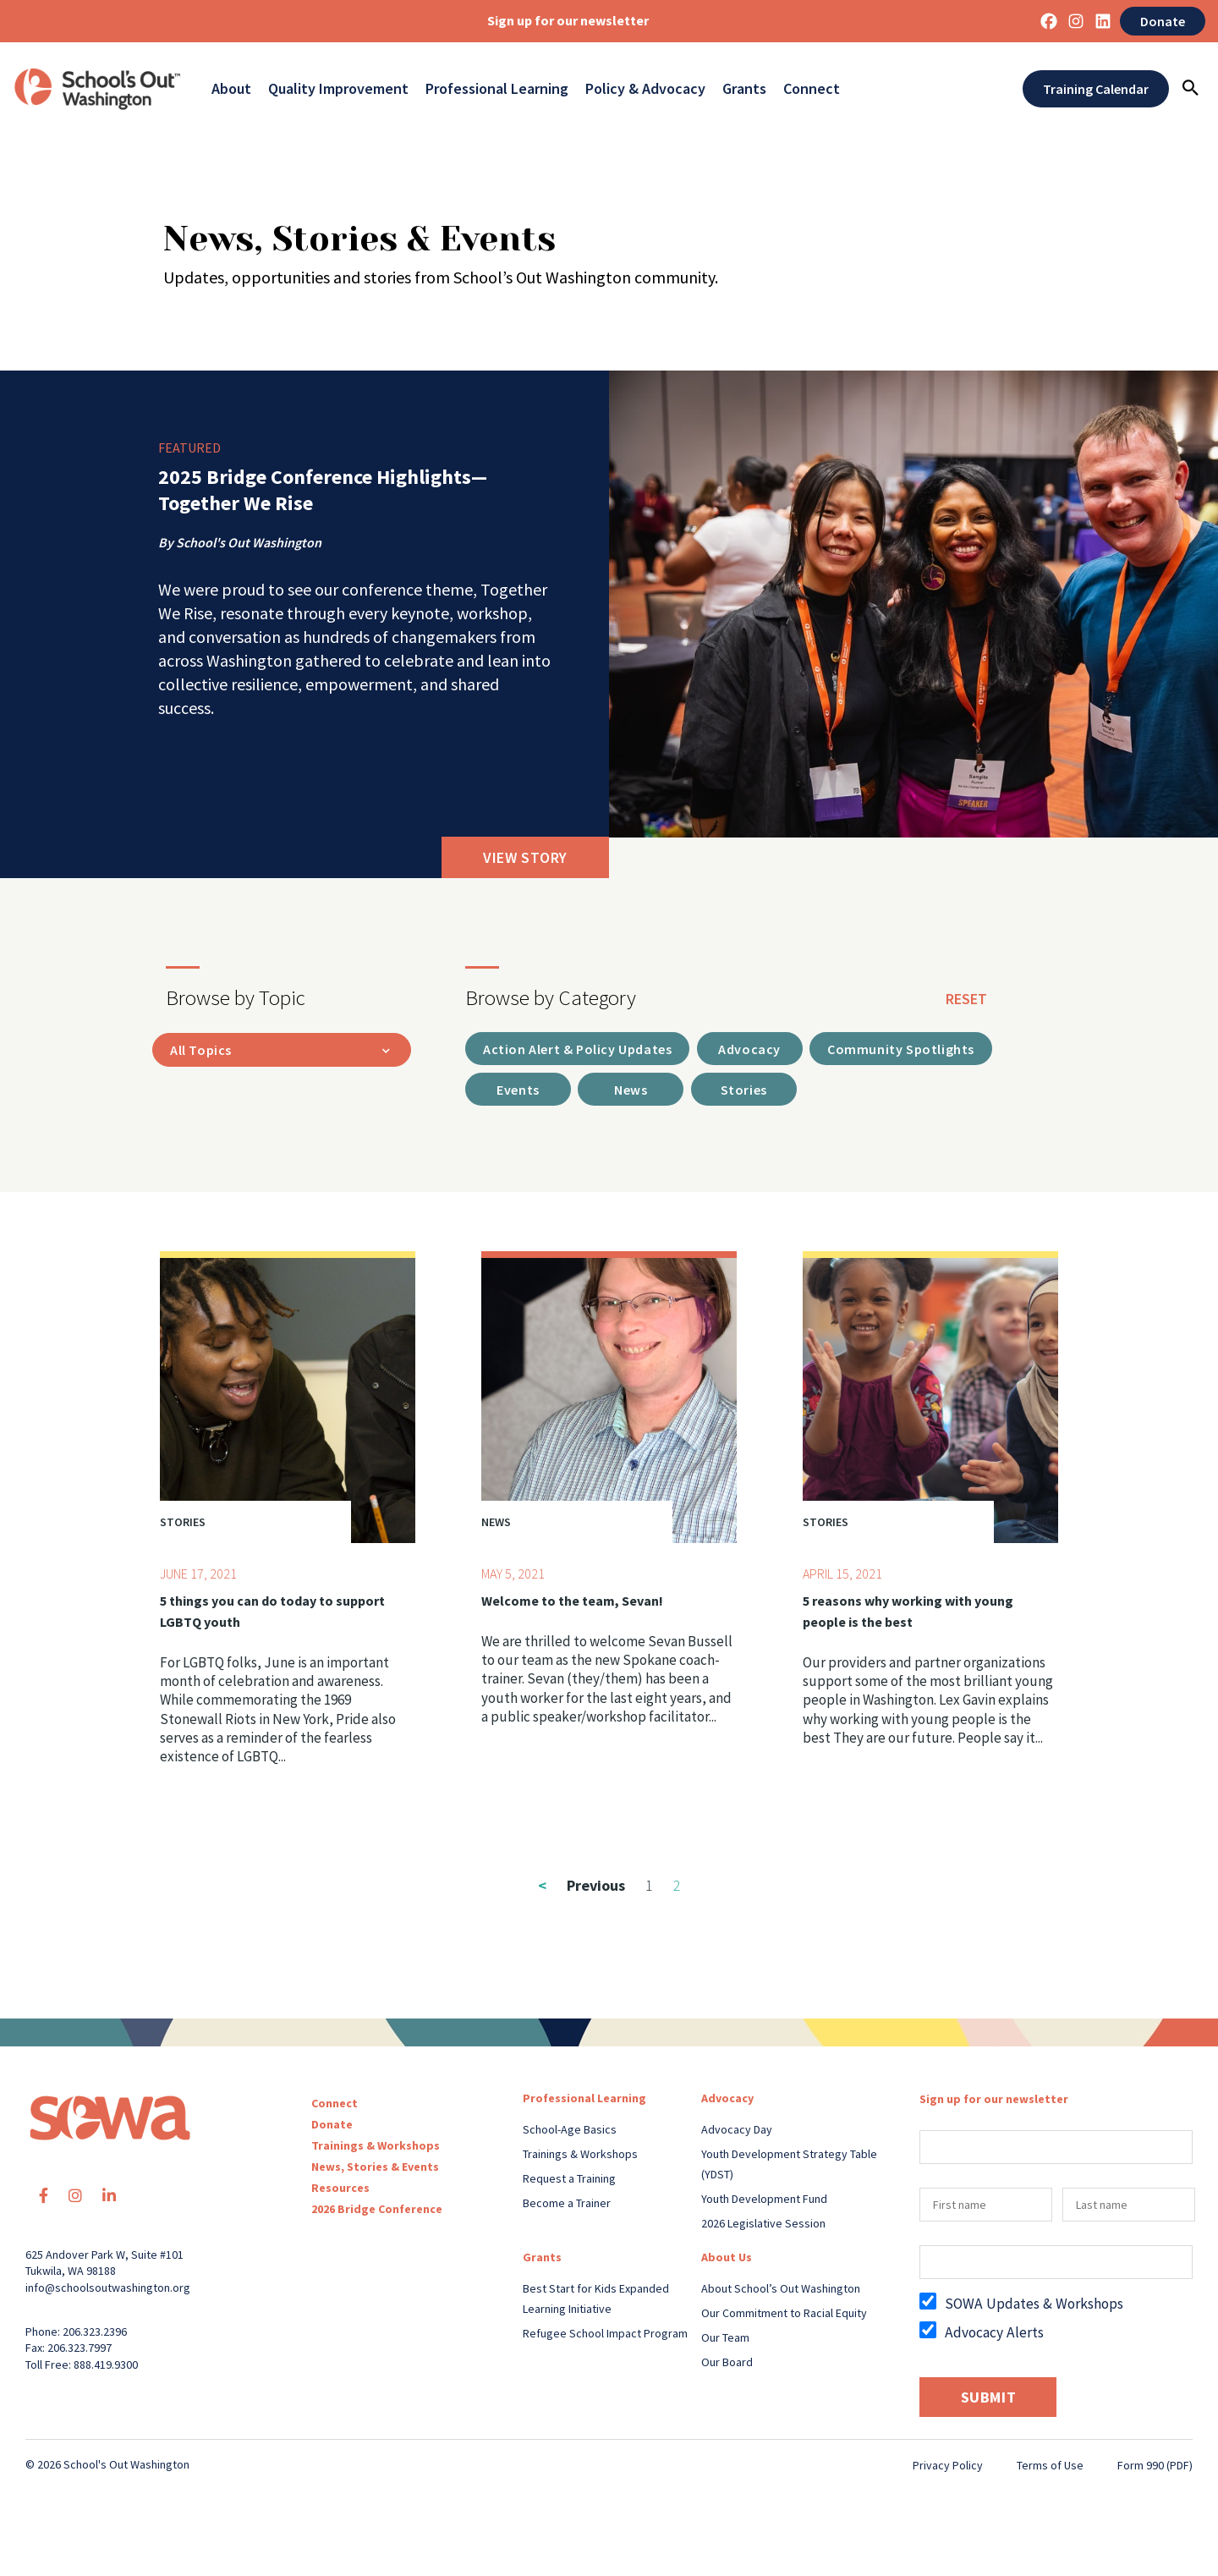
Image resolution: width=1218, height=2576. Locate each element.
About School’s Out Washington (780, 2291)
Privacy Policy (948, 2468)
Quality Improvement (338, 89)
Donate (1162, 21)
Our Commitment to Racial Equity (784, 2316)
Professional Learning (496, 89)
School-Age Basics (570, 2132)
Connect (811, 89)
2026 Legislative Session (763, 2226)
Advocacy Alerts (994, 2335)
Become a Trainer (567, 2206)
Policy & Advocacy (645, 89)
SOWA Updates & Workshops (1034, 2307)
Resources (340, 2191)
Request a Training (569, 2181)
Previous (581, 1888)
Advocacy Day (736, 2132)
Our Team (725, 2340)
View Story (525, 857)
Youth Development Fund (764, 2202)
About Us (726, 2260)
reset (966, 998)
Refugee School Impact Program (605, 2336)
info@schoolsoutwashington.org (107, 2291)
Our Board (727, 2365)
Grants (744, 89)
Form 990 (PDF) (1155, 2468)
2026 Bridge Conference (376, 2212)
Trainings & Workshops (375, 2148)
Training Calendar (1096, 88)
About (231, 89)
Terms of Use (1050, 2468)
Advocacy (727, 2101)
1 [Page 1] (649, 1888)
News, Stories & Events (375, 2170)
